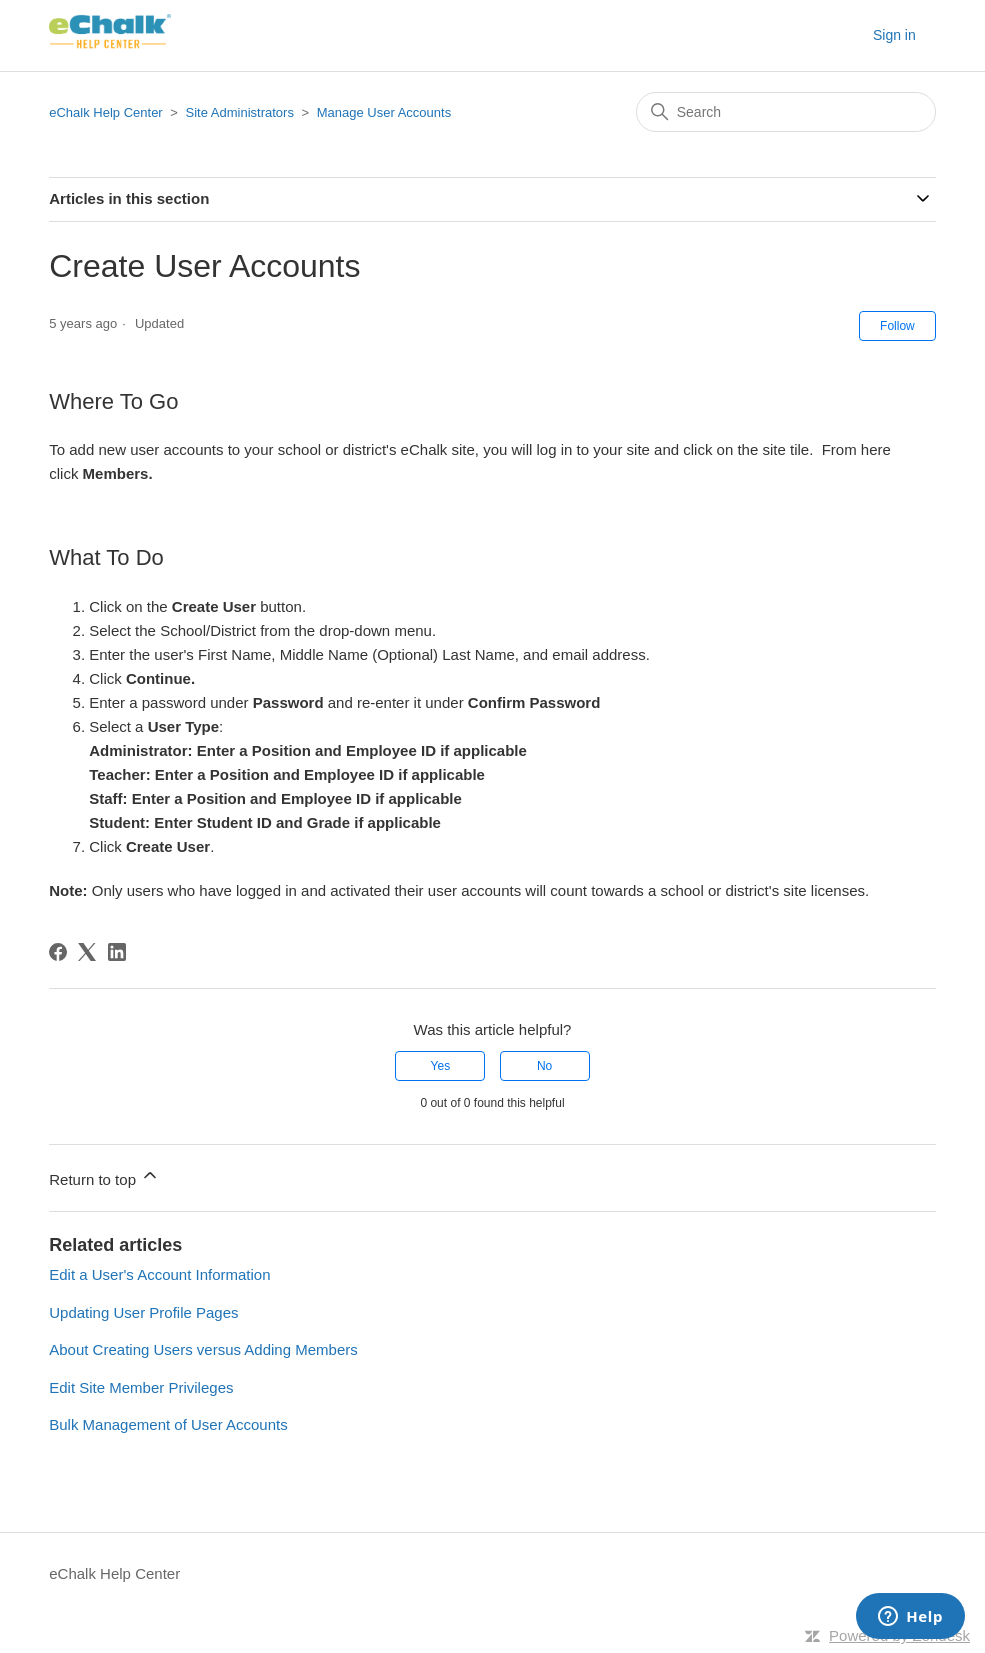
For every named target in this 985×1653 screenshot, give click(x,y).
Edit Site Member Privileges (141, 1387)
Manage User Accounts (384, 112)
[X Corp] (87, 952)
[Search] (786, 112)
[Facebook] (58, 952)
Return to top (104, 1176)
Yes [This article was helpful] (441, 1066)
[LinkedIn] (117, 952)
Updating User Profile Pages (143, 1312)
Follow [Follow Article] (897, 326)
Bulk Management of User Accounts (168, 1424)
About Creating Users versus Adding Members (203, 1349)
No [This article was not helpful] (544, 1066)
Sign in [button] (894, 35)
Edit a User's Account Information (159, 1274)
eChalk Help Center (105, 112)
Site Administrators (242, 112)
